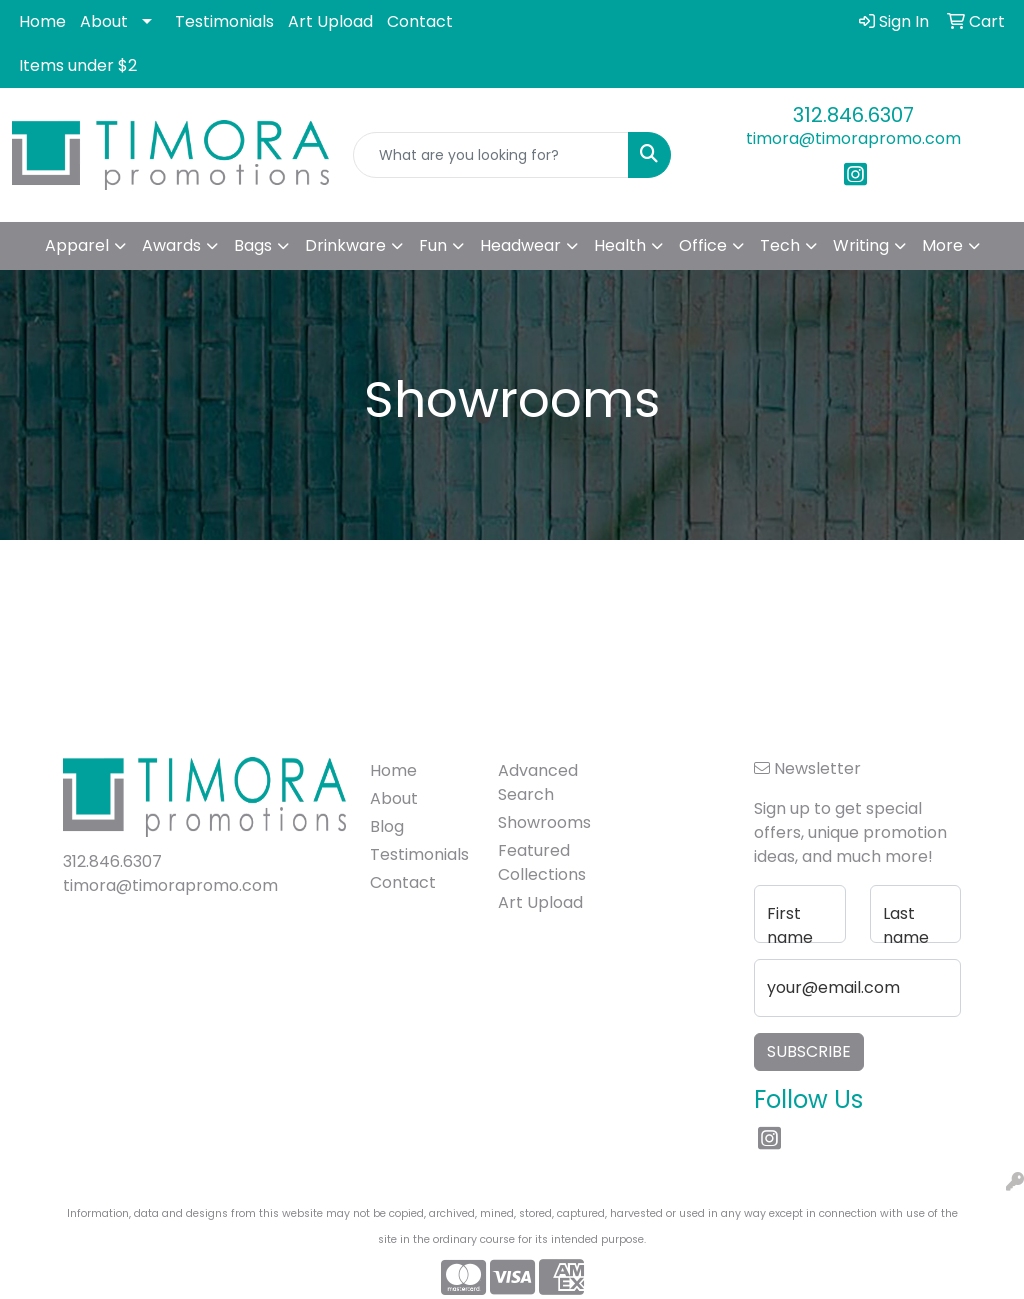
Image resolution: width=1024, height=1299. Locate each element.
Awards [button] (171, 245)
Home (42, 21)
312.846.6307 (853, 115)
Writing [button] (861, 245)
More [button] (942, 245)
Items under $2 (78, 65)
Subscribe (809, 1051)
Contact (420, 21)
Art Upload (330, 21)
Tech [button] (780, 245)
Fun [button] (433, 245)
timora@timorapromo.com (853, 138)
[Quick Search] (490, 155)
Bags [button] (253, 245)
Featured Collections (542, 862)
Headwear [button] (520, 245)
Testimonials (224, 21)
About (104, 21)
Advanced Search (538, 782)
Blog (387, 826)
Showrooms (544, 822)
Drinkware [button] (345, 245)
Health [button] (620, 245)
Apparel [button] (77, 245)
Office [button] (703, 245)
